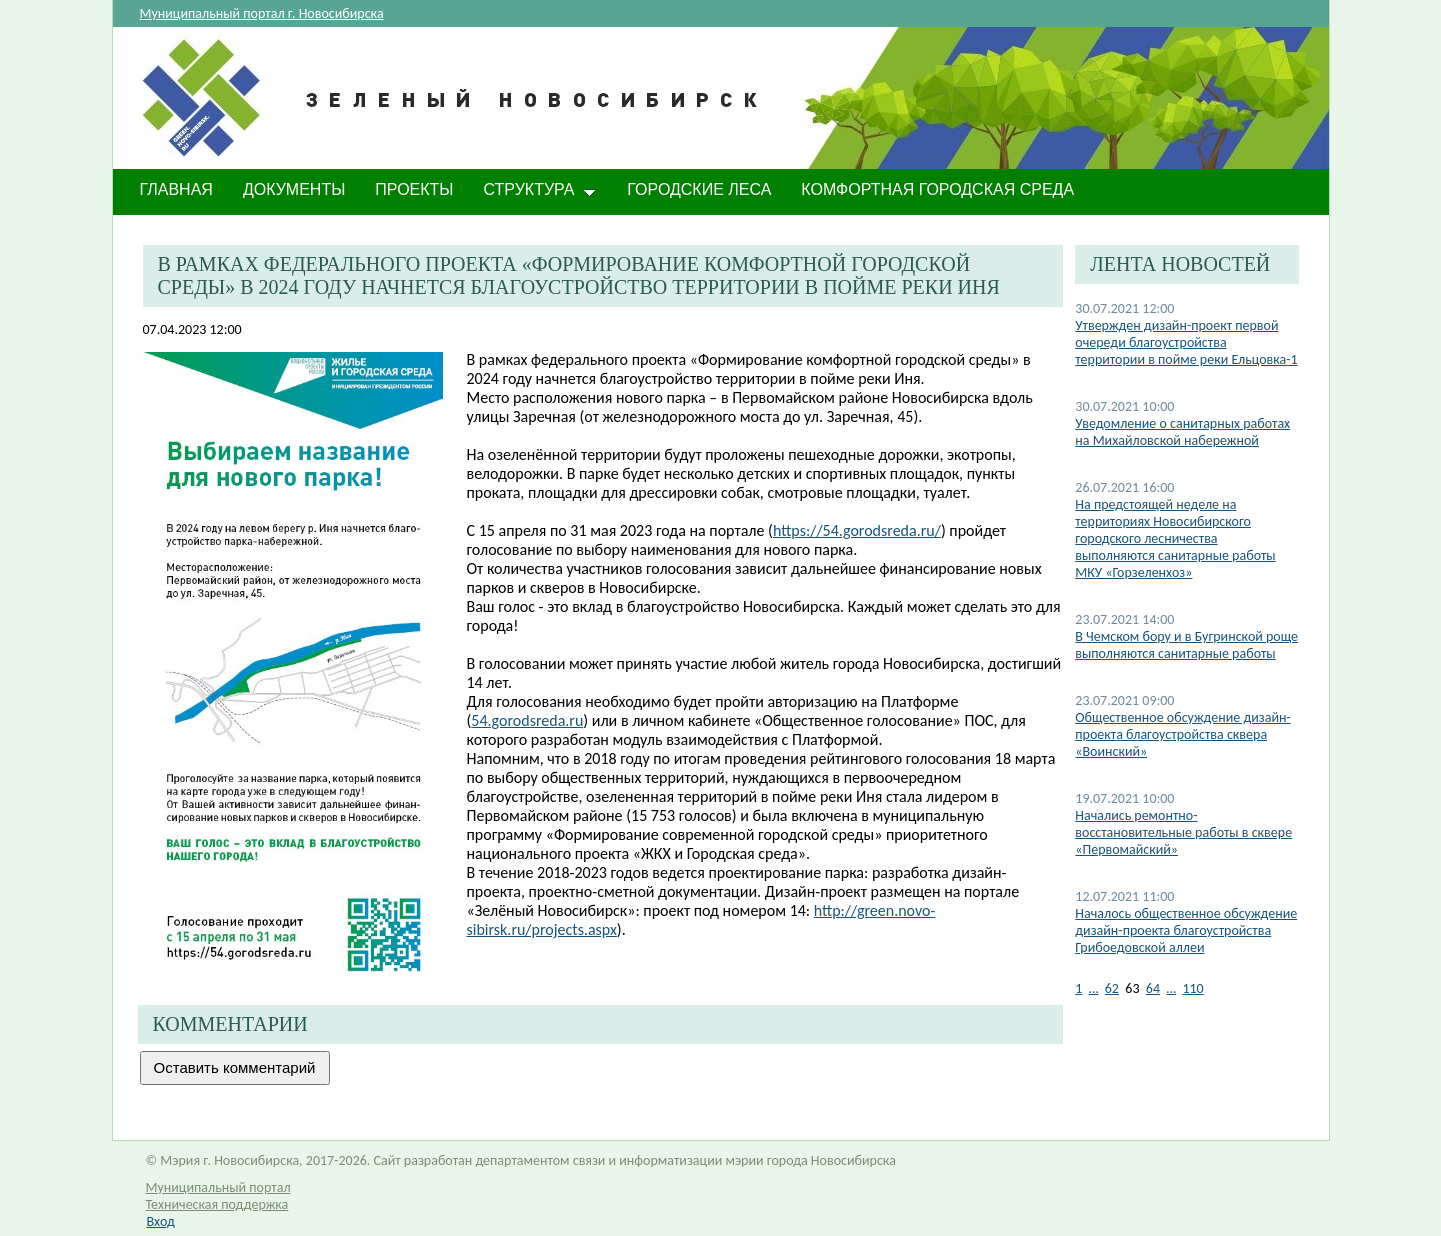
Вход (161, 1221)
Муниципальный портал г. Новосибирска (262, 13)
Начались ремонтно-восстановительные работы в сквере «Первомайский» (1183, 832)
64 (1153, 988)
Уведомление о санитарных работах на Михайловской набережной (1182, 432)
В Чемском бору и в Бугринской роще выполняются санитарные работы (1186, 645)
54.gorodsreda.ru (527, 720)
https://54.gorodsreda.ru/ (857, 530)
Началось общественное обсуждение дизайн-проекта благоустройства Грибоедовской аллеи (1186, 930)
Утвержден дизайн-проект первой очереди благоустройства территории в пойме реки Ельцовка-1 (1186, 342)
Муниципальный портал (218, 1187)
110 (1192, 988)
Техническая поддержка (217, 1204)
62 (1112, 988)
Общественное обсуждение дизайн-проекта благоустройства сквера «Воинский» (1182, 734)
